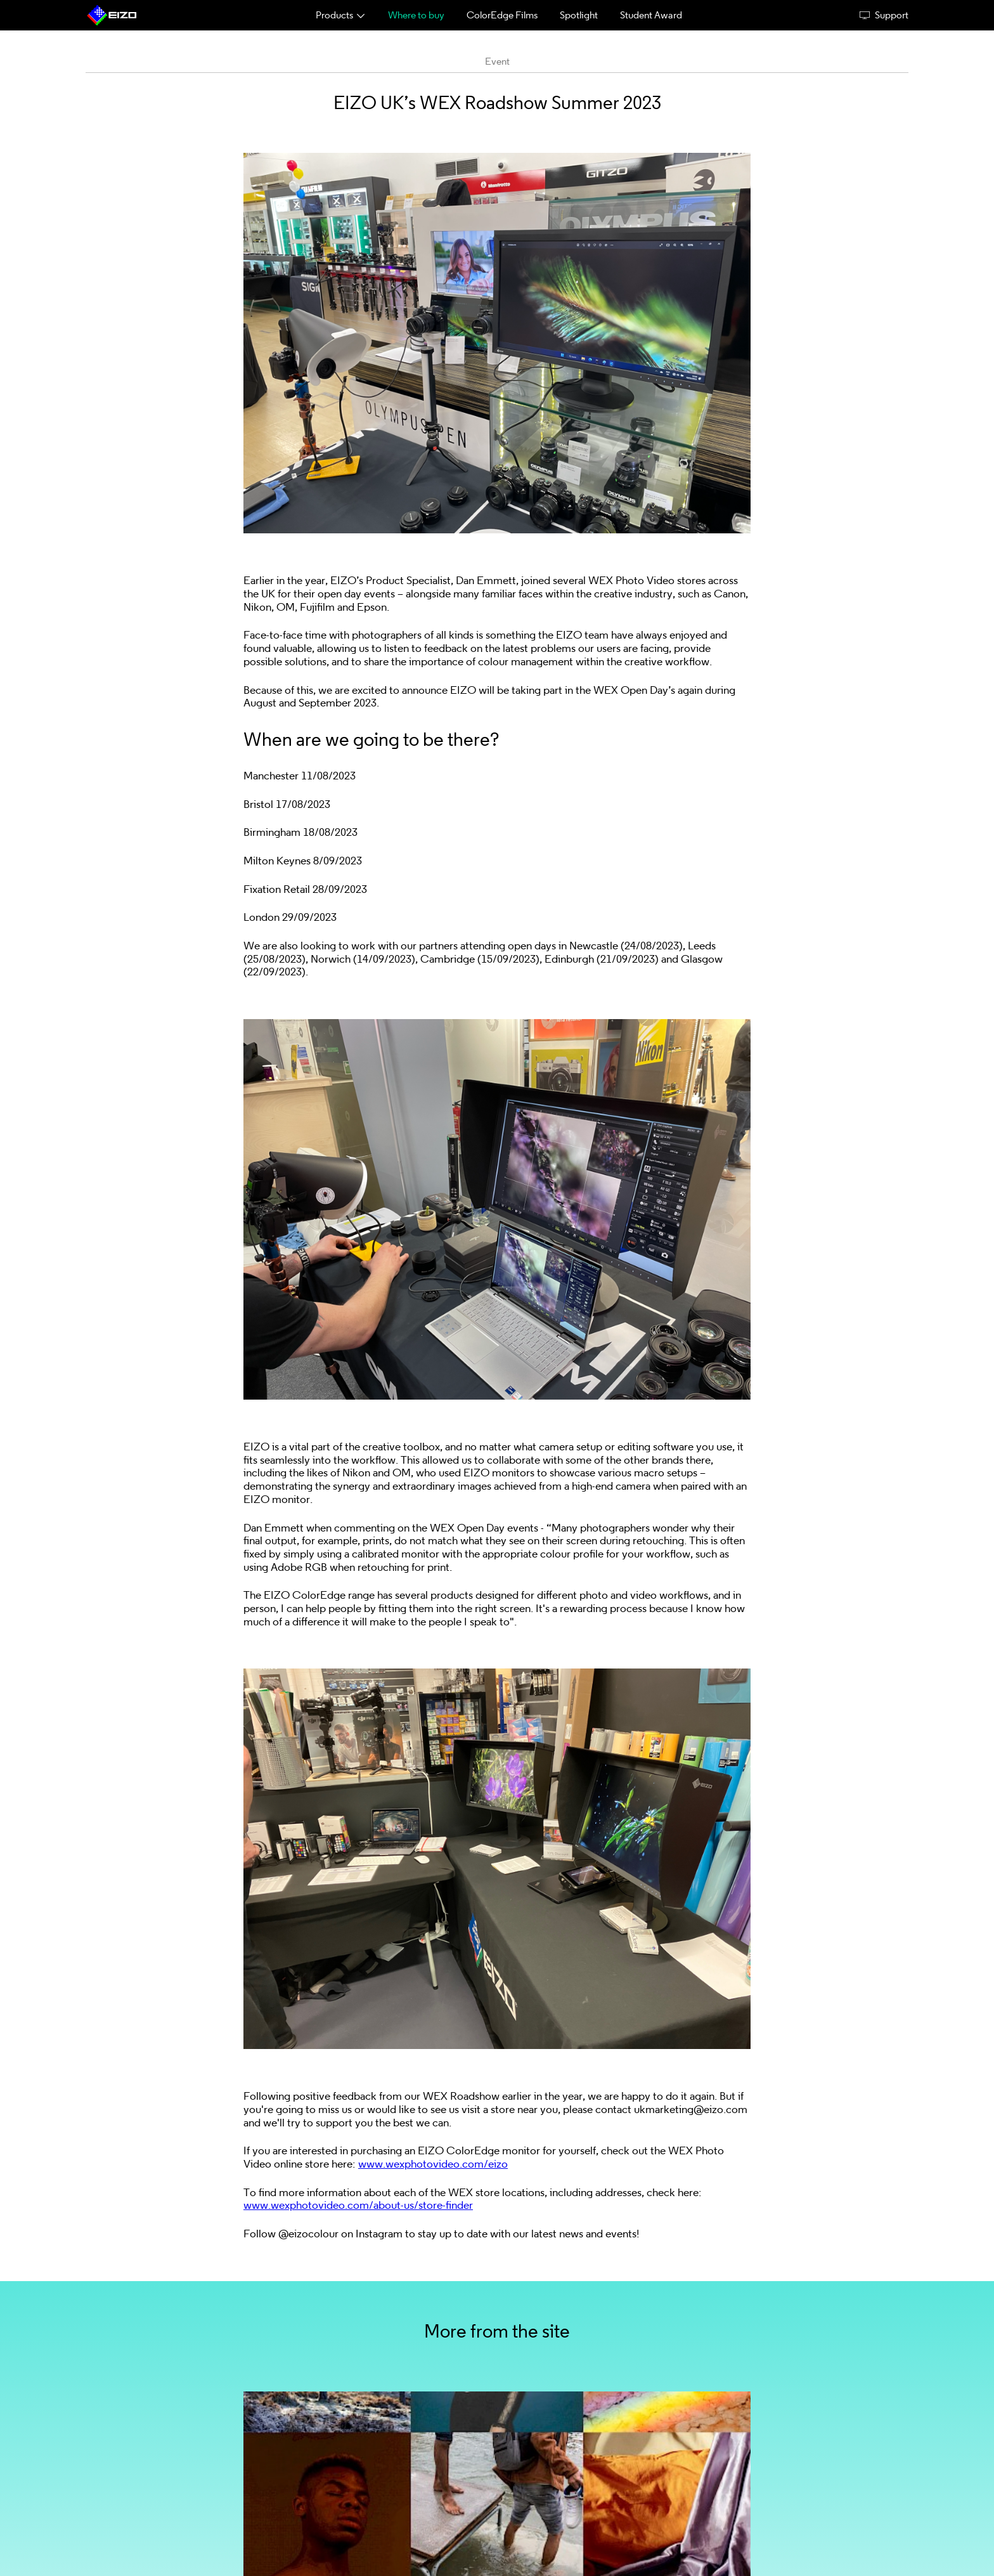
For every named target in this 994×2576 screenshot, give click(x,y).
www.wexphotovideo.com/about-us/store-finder (358, 2205)
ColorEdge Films (502, 15)
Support (884, 15)
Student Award (651, 15)
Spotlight (579, 15)
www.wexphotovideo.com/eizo (433, 2164)
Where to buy (416, 15)
